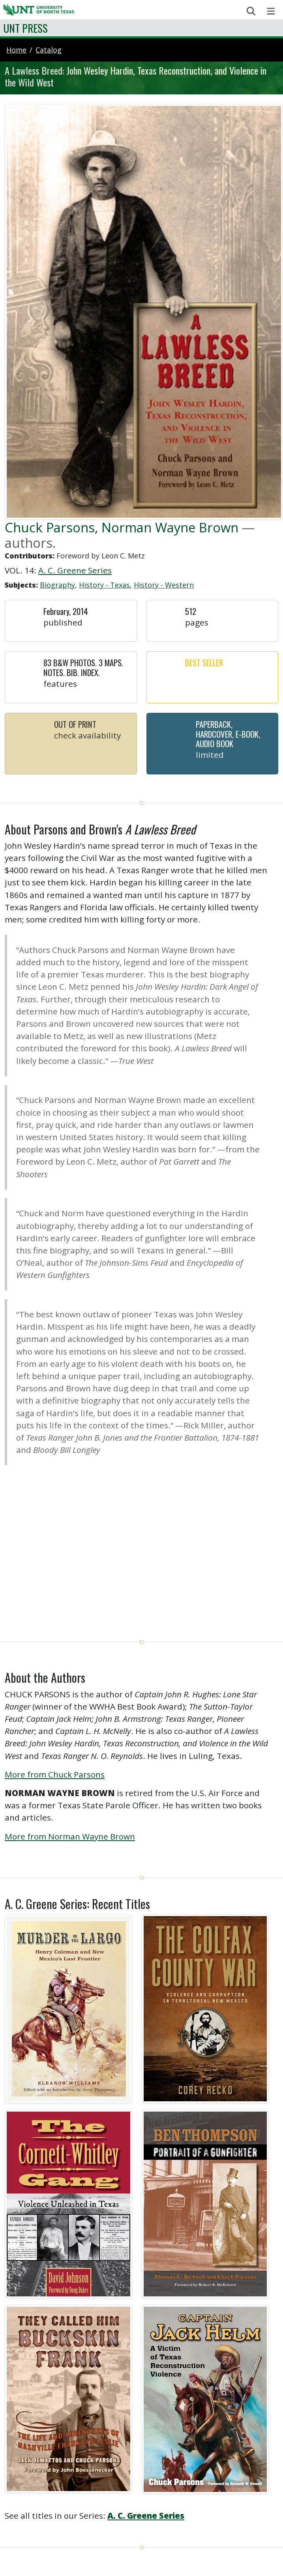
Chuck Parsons (50, 527)
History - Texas (104, 585)
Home (16, 49)
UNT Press (25, 28)
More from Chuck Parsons (55, 1774)
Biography (57, 585)
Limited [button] (210, 754)
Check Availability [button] (87, 735)
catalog (49, 49)
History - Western (164, 585)
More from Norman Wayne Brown (70, 1836)
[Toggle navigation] (271, 11)
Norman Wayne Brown (169, 527)
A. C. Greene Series (75, 570)
